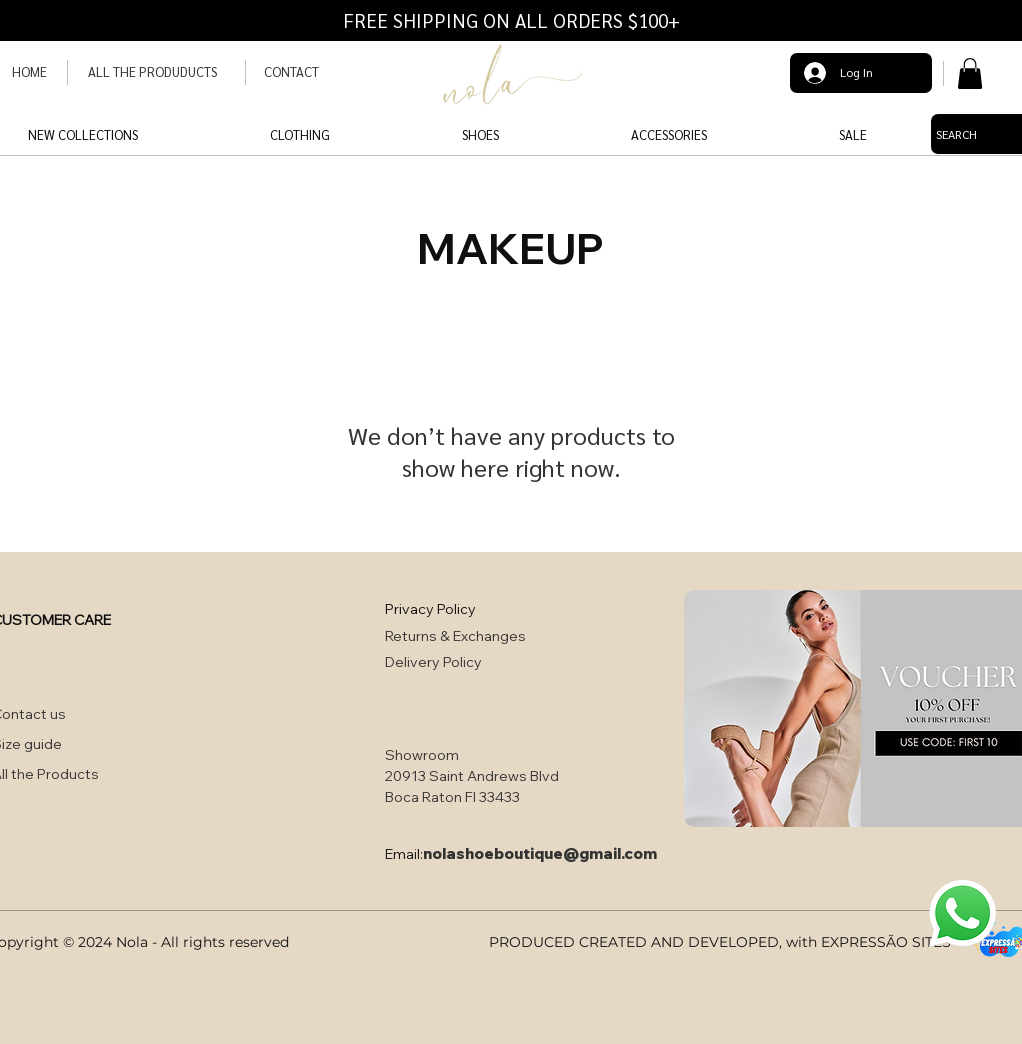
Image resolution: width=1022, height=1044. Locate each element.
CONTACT (291, 71)
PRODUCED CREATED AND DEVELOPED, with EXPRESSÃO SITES (720, 942)
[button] (970, 73)
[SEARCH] (958, 134)
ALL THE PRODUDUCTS (152, 71)
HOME (29, 71)
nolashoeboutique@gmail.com (540, 853)
